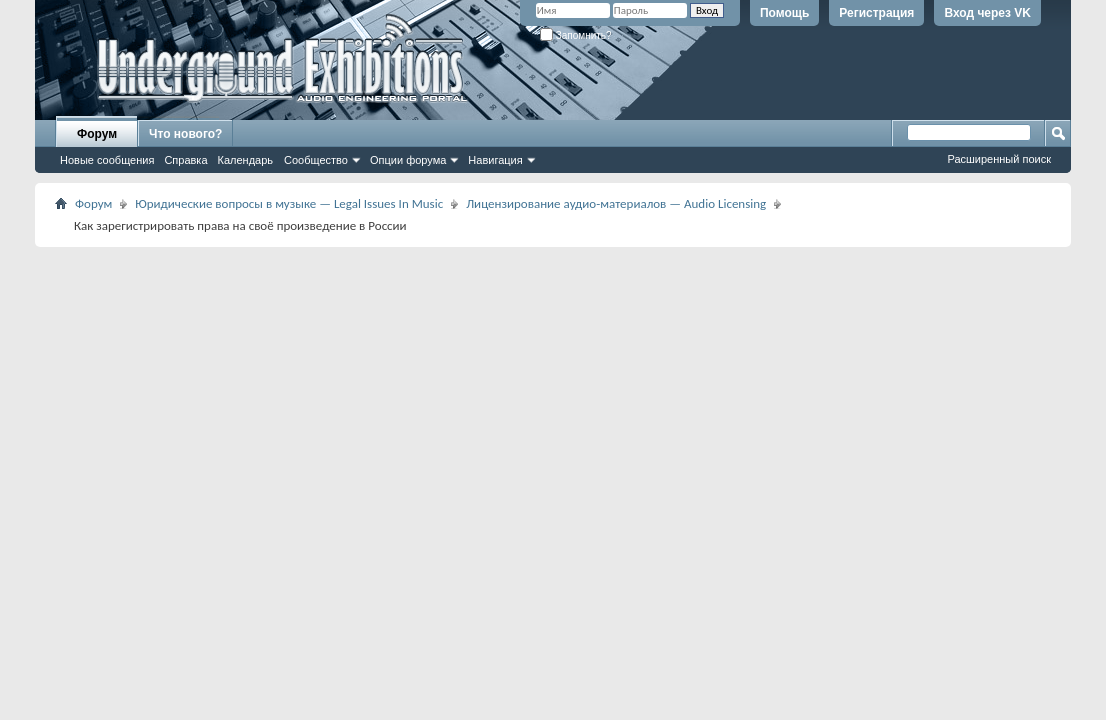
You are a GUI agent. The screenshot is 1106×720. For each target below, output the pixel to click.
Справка (185, 160)
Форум (97, 134)
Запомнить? (576, 35)
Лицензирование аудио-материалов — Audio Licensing (616, 203)
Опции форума (408, 160)
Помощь (784, 13)
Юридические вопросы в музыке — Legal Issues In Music (289, 203)
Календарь (246, 160)
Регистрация (876, 13)
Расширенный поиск (999, 159)
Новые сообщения (107, 160)
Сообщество (316, 160)
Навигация (495, 160)
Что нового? (185, 134)
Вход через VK (987, 13)
